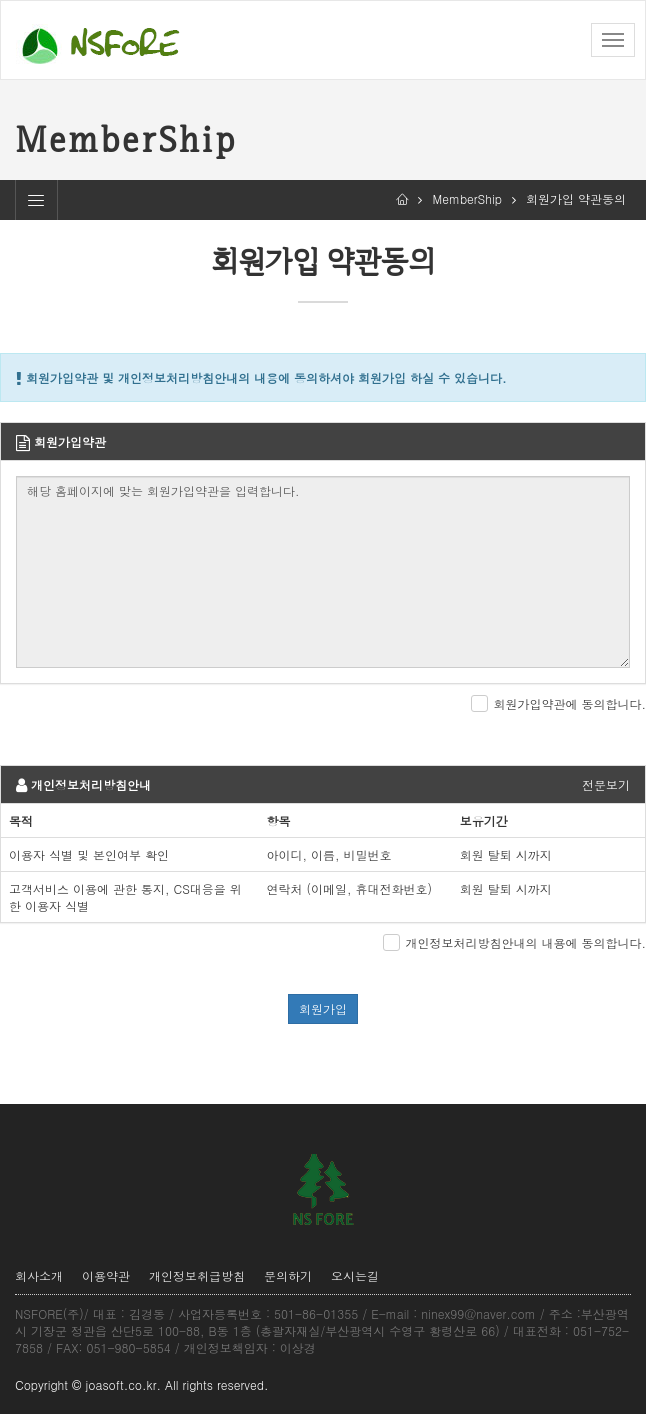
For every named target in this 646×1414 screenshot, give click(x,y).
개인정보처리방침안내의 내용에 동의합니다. (525, 942)
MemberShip (467, 198)
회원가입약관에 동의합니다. (569, 703)
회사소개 (39, 1275)
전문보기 (606, 784)
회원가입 (323, 1008)
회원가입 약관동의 (576, 198)
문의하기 (288, 1275)
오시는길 (355, 1275)
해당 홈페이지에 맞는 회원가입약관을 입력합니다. (323, 572)
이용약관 (106, 1275)
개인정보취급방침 (197, 1275)
